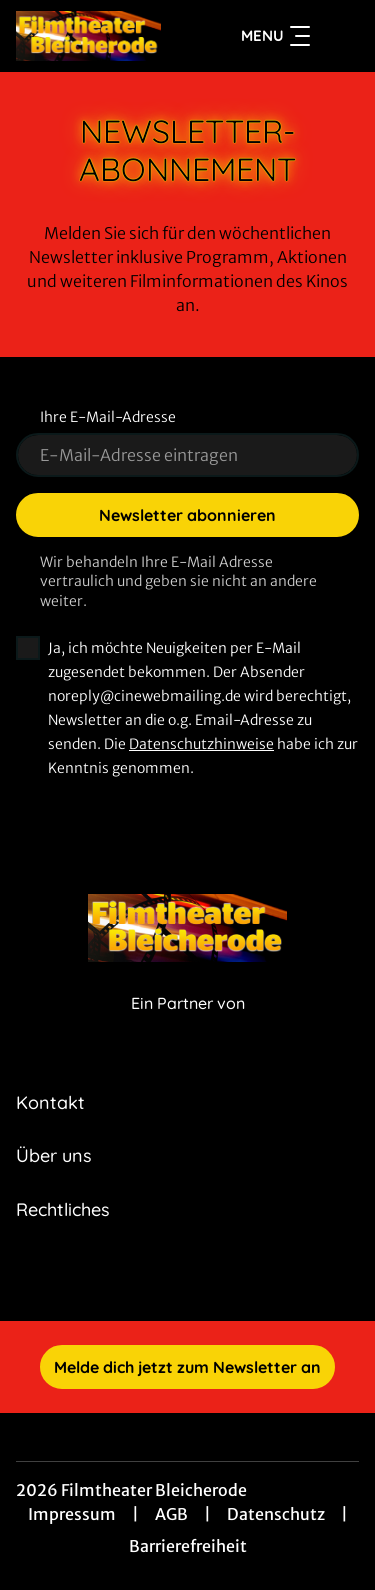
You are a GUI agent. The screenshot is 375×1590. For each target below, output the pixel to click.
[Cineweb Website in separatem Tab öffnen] (188, 1024)
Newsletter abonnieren (187, 515)
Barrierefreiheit (188, 1546)
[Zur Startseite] (88, 36)
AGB (171, 1514)
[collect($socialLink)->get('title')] (166, 1277)
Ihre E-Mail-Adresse (108, 417)
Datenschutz (276, 1514)
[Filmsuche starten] (339, 36)
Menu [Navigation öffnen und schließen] (275, 36)
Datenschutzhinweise (201, 744)
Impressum (72, 1514)
